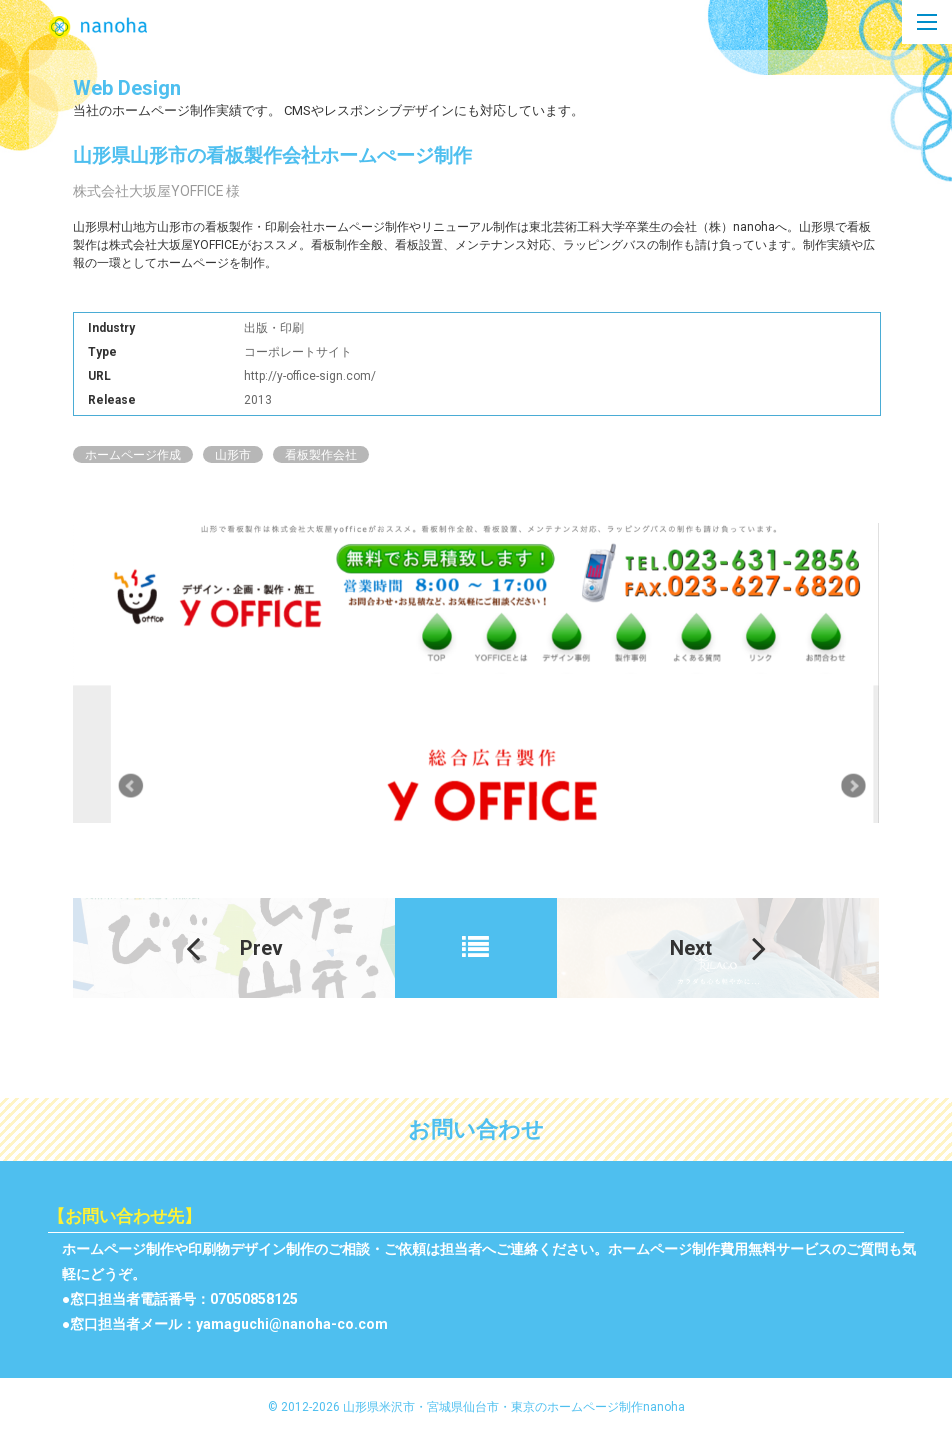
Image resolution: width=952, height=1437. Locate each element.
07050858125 (254, 1303)
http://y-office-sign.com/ (311, 379)
